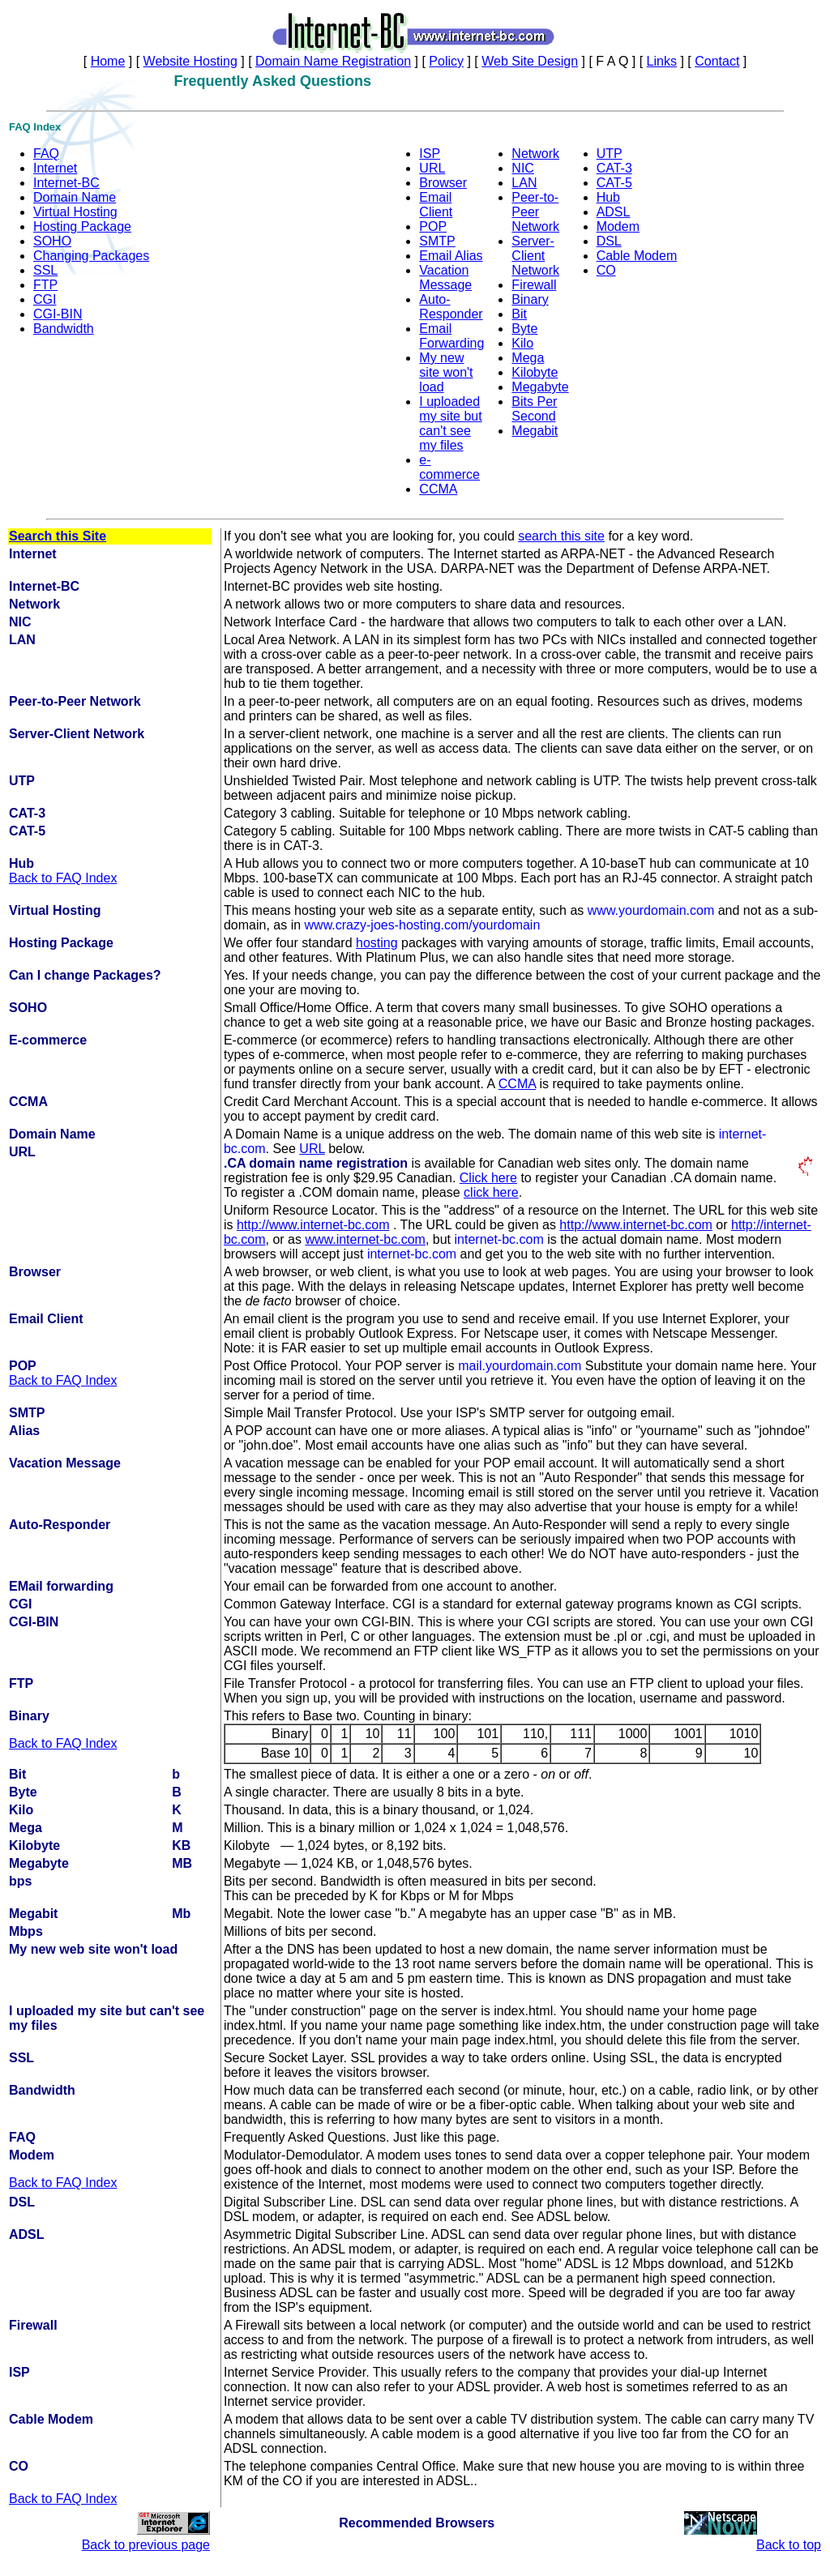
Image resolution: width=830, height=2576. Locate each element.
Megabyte (539, 387)
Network (535, 153)
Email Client (435, 204)
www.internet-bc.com (365, 1239)
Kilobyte (534, 372)
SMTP (437, 241)
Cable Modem (637, 256)
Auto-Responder (450, 307)
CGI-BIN (57, 314)
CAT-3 (614, 168)
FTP (45, 285)
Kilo (522, 343)
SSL (45, 270)
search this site (561, 536)
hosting (377, 943)
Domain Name (74, 197)
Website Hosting (190, 61)
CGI (44, 299)
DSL (609, 241)
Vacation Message (445, 277)
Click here (488, 1178)
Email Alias (450, 256)
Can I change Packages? (85, 975)
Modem (618, 226)
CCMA (438, 489)
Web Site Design (529, 61)
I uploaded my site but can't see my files (450, 423)
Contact (717, 61)
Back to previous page (146, 2545)
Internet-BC (66, 183)
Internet (55, 168)
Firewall (533, 285)
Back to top (788, 2545)
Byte (524, 328)
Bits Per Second (534, 409)
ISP (429, 153)
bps (20, 1881)
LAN (524, 183)
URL (432, 168)
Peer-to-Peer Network (535, 211)
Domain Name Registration (333, 61)
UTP (609, 153)
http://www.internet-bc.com (313, 1225)
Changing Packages (91, 256)
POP (433, 226)
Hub (608, 197)
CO (606, 270)
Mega (527, 358)
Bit (519, 314)
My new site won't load (446, 372)
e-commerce (449, 467)
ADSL (614, 212)
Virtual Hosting (75, 212)
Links (662, 61)
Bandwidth (63, 328)
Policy (446, 61)
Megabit (534, 431)
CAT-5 (614, 183)
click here (491, 1192)
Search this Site (57, 536)
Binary (529, 299)
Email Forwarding (451, 336)
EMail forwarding (61, 1586)
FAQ (46, 153)
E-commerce (48, 1040)
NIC (522, 168)
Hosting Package (82, 226)
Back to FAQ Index (63, 878)
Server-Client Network (535, 255)
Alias (24, 1431)
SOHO (52, 241)
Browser (443, 183)
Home (108, 61)
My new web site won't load (93, 1949)
